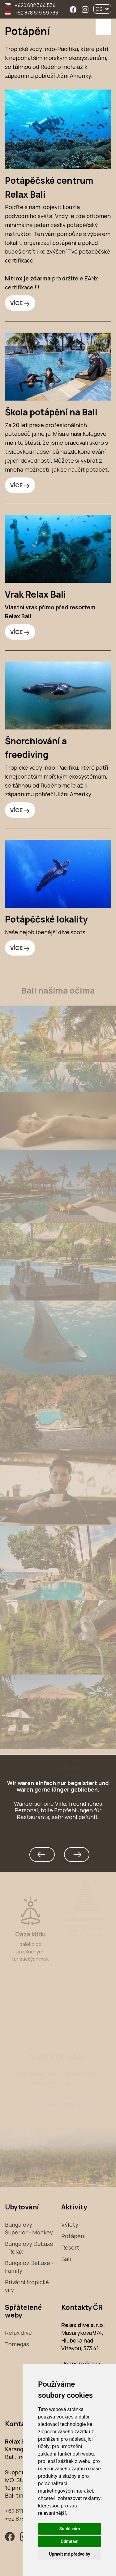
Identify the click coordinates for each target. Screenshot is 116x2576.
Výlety (69, 2224)
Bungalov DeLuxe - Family (29, 2266)
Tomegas (17, 2344)
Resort (70, 2247)
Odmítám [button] (70, 2541)
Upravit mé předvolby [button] (69, 2554)
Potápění (73, 2236)
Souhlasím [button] (69, 2528)
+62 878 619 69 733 (36, 12)
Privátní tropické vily (27, 2285)
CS (102, 9)
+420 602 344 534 (35, 5)
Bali (66, 2259)
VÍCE (16, 303)
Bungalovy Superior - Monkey (29, 2228)
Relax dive (18, 2332)
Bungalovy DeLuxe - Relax (29, 2247)
